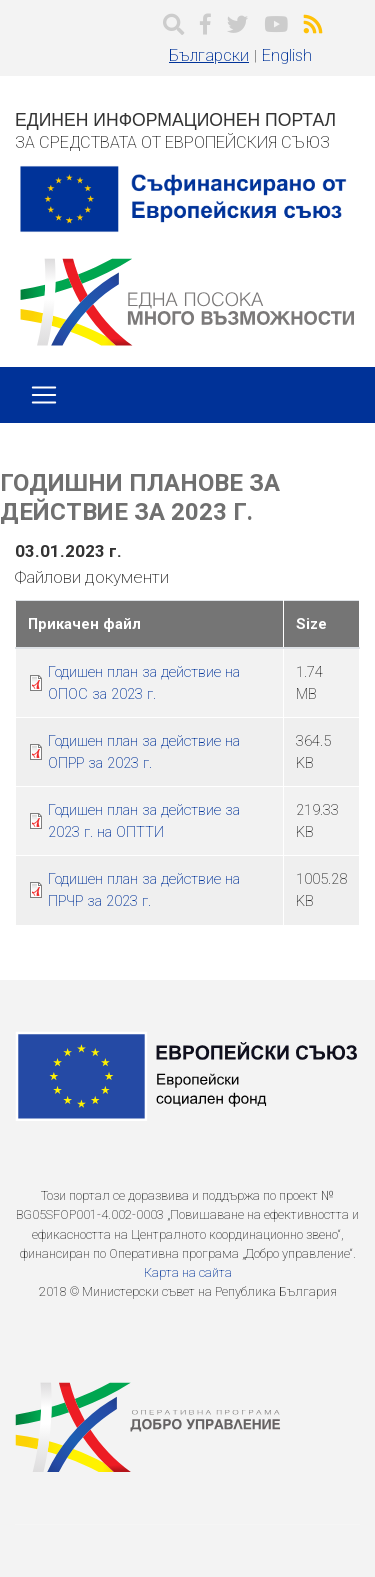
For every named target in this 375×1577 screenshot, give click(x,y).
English (287, 55)
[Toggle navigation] (44, 395)
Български (209, 55)
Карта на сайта (188, 1272)
